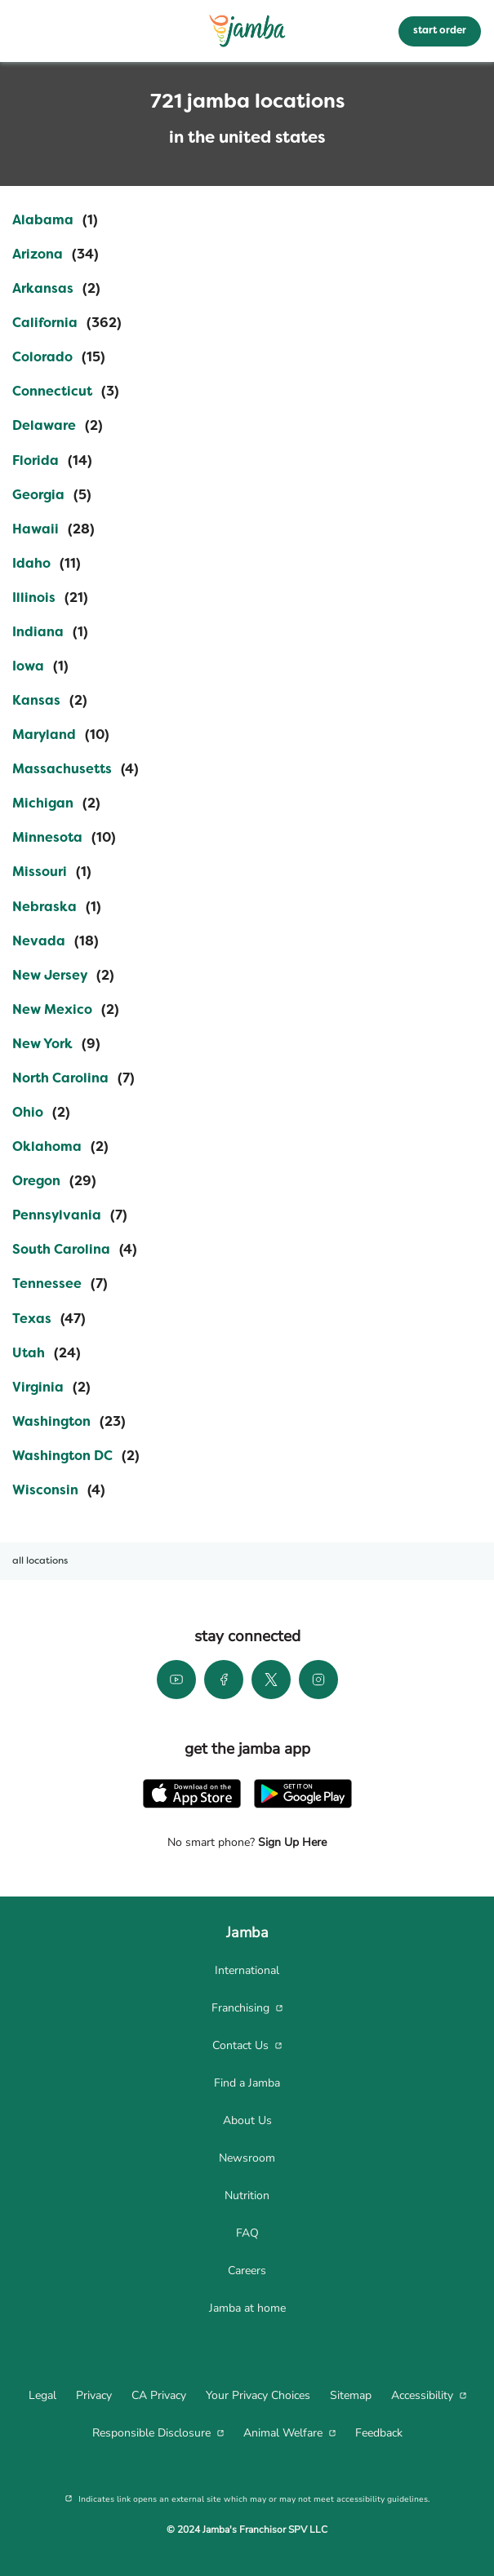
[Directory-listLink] (55, 221)
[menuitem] (247, 1971)
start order (439, 31)
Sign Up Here (291, 1842)
